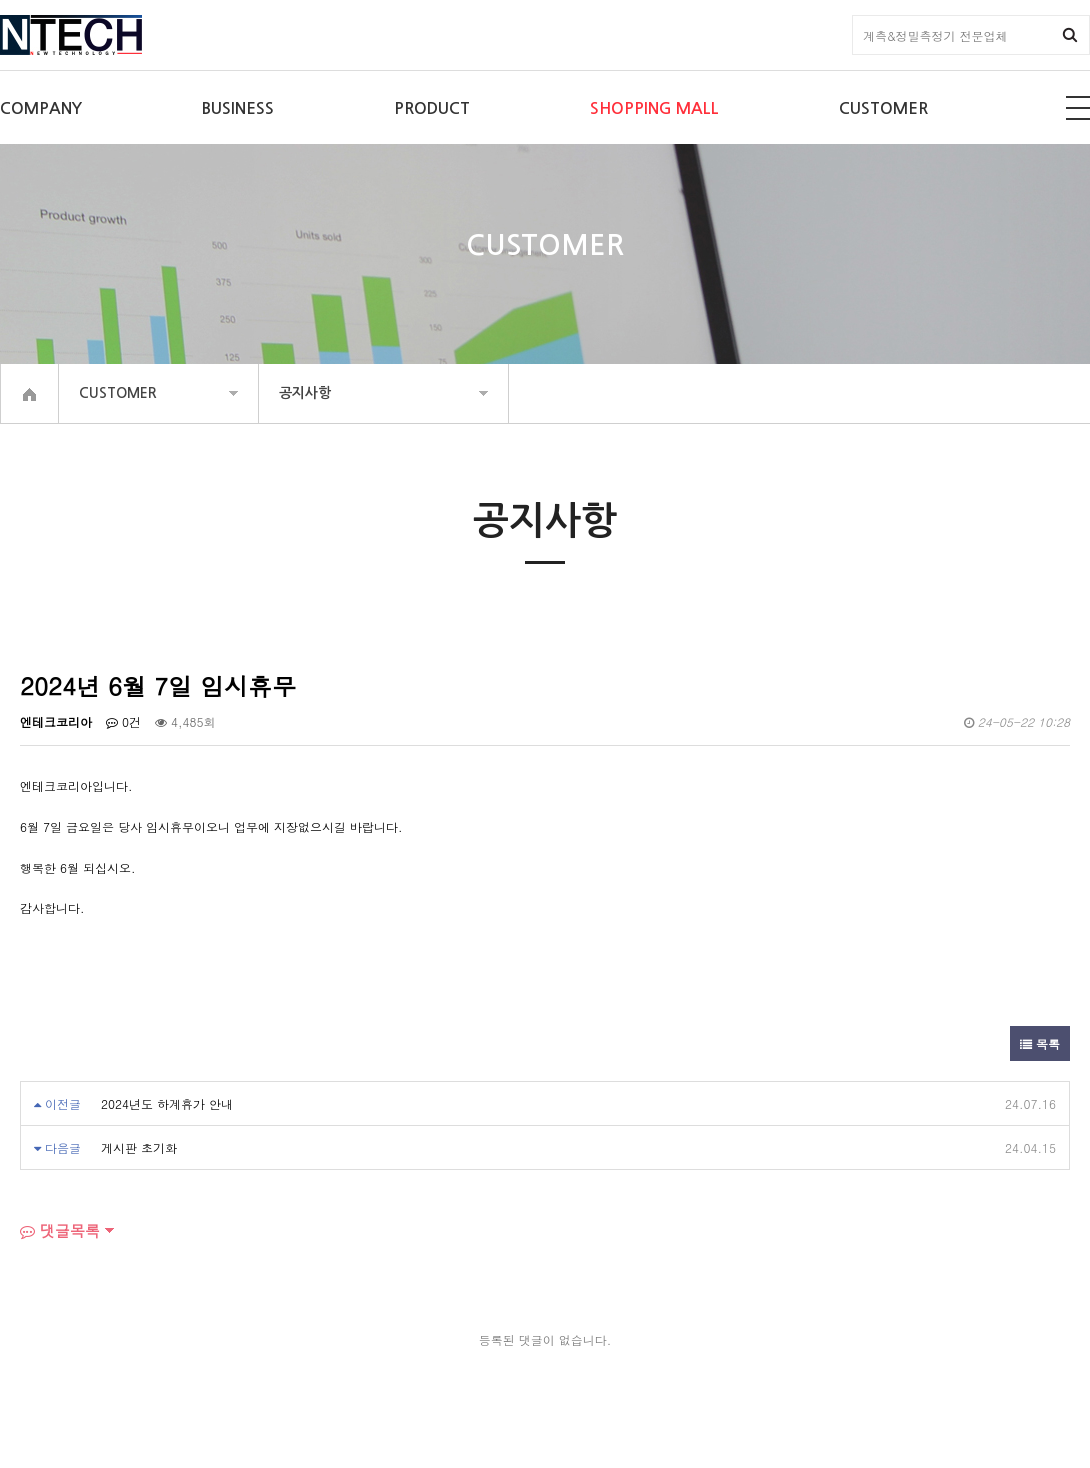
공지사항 (305, 393)
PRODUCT (432, 108)
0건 (123, 721)
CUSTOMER (883, 108)
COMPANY (41, 108)
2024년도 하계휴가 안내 (167, 1103)
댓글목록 (60, 1230)
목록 (1040, 1043)
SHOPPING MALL (654, 108)
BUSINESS (238, 108)
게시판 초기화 (139, 1147)
